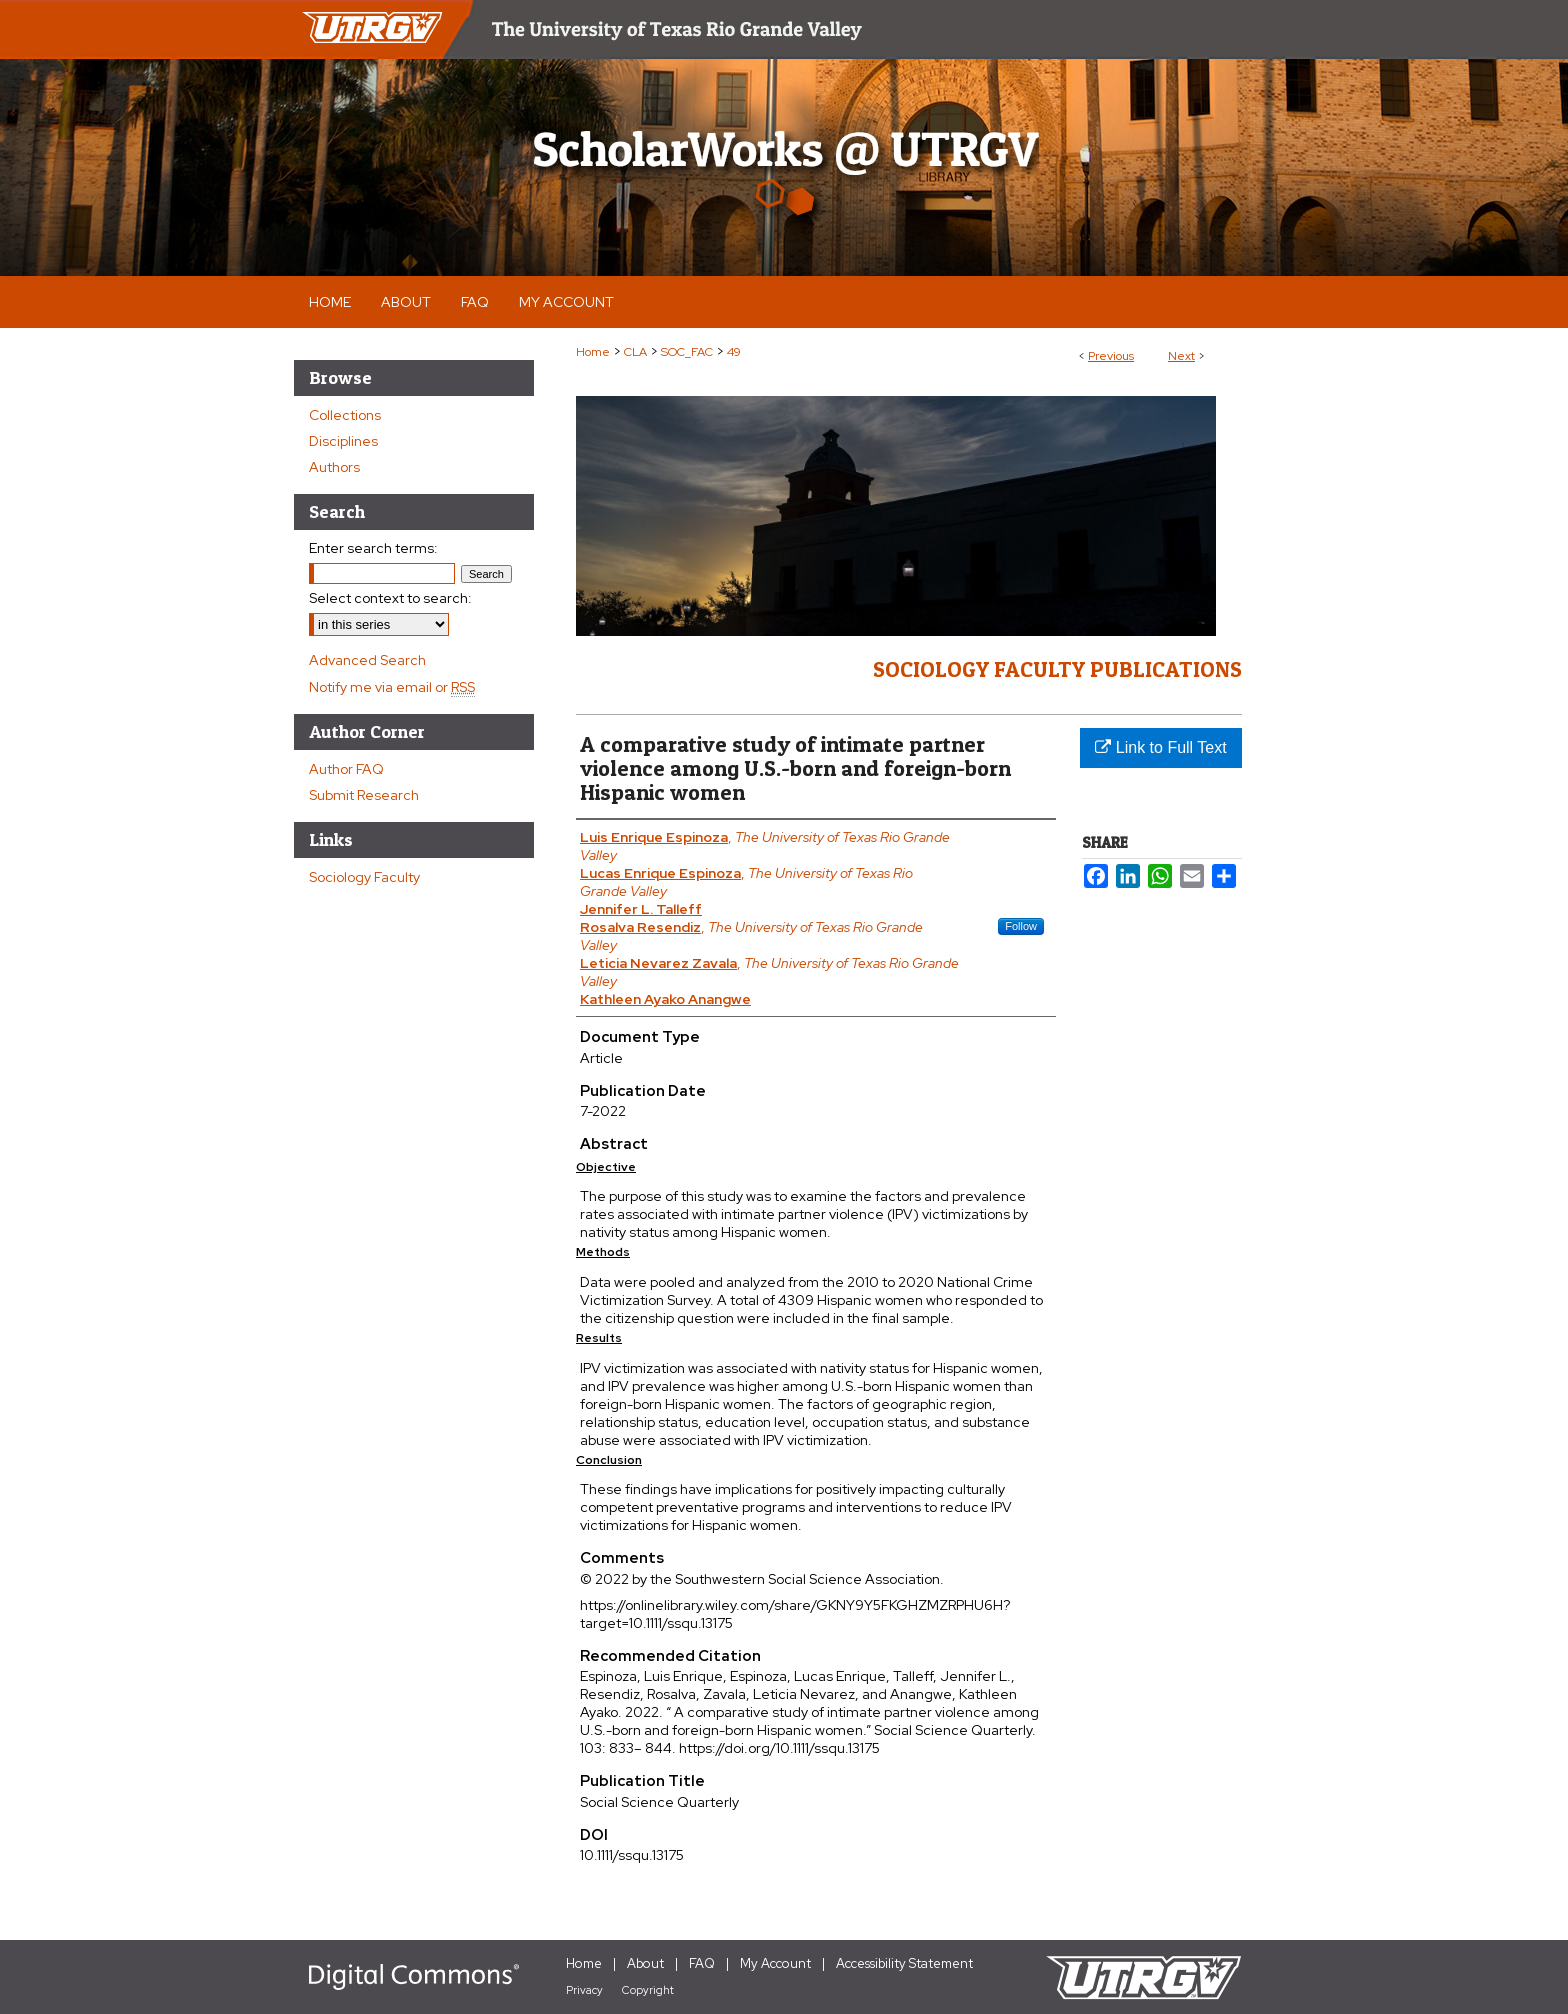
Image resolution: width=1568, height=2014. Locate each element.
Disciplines (343, 441)
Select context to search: (390, 598)
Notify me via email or (392, 687)
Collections (345, 415)
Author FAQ (346, 769)
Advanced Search (367, 660)
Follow (1021, 926)
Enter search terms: (373, 548)
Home (593, 352)
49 (734, 352)
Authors (334, 467)
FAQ (702, 1963)
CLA (635, 352)
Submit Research (364, 795)
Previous (1111, 356)
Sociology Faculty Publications (1057, 669)
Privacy (584, 1990)
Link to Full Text (1160, 747)
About (645, 1963)
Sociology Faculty (364, 877)
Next (1181, 356)
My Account (775, 1963)
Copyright (648, 1990)
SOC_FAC (687, 352)
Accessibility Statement (904, 1963)
